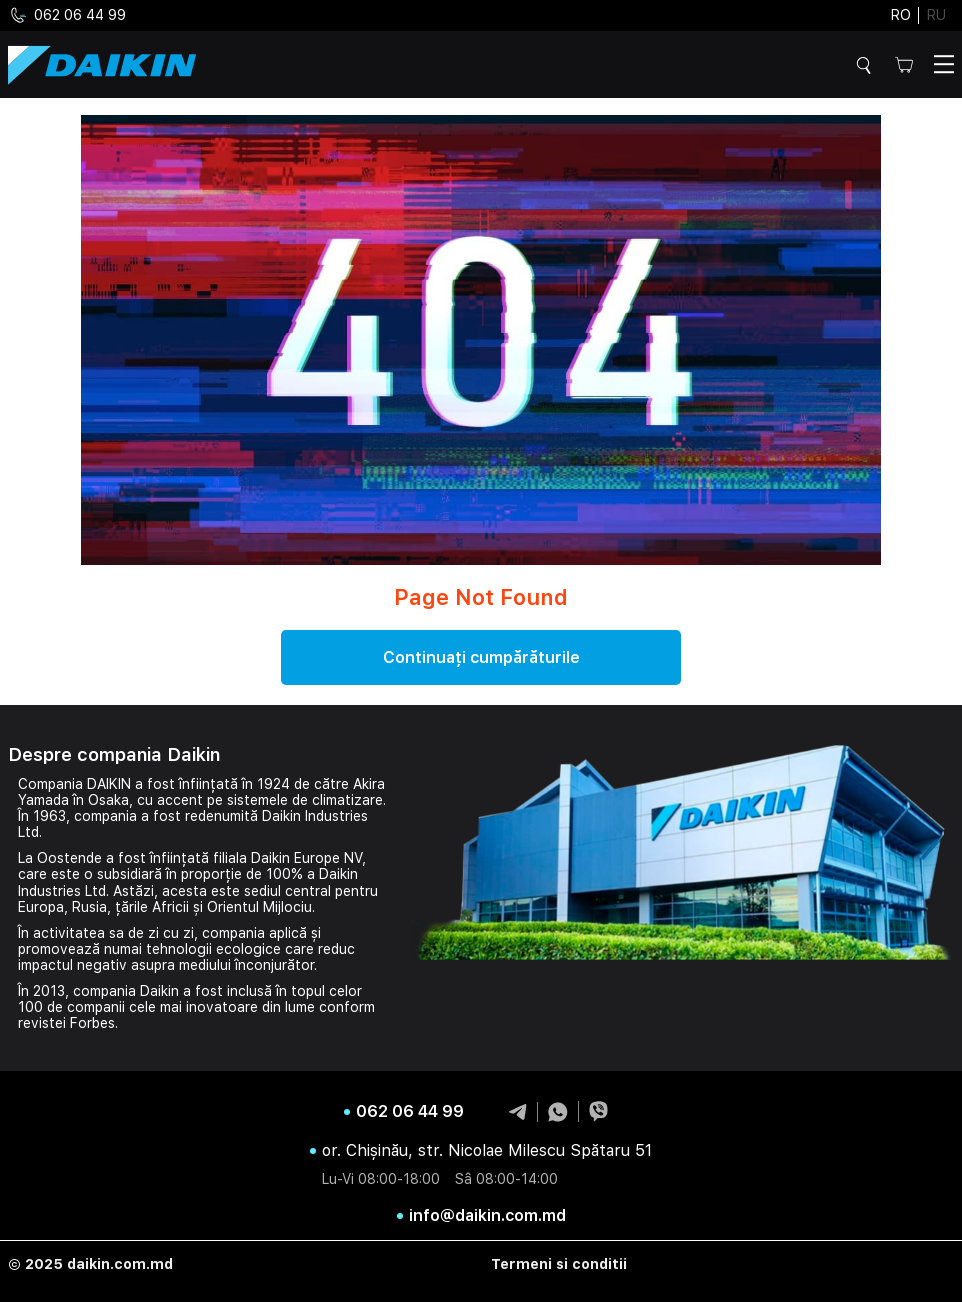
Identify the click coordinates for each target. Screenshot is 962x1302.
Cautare (867, 65)
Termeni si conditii (559, 1264)
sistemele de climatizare (305, 800)
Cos (904, 64)
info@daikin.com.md (487, 1216)
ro (901, 15)
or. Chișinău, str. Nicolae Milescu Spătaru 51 (487, 1151)
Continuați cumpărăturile (481, 657)
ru (936, 15)
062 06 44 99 (67, 15)
